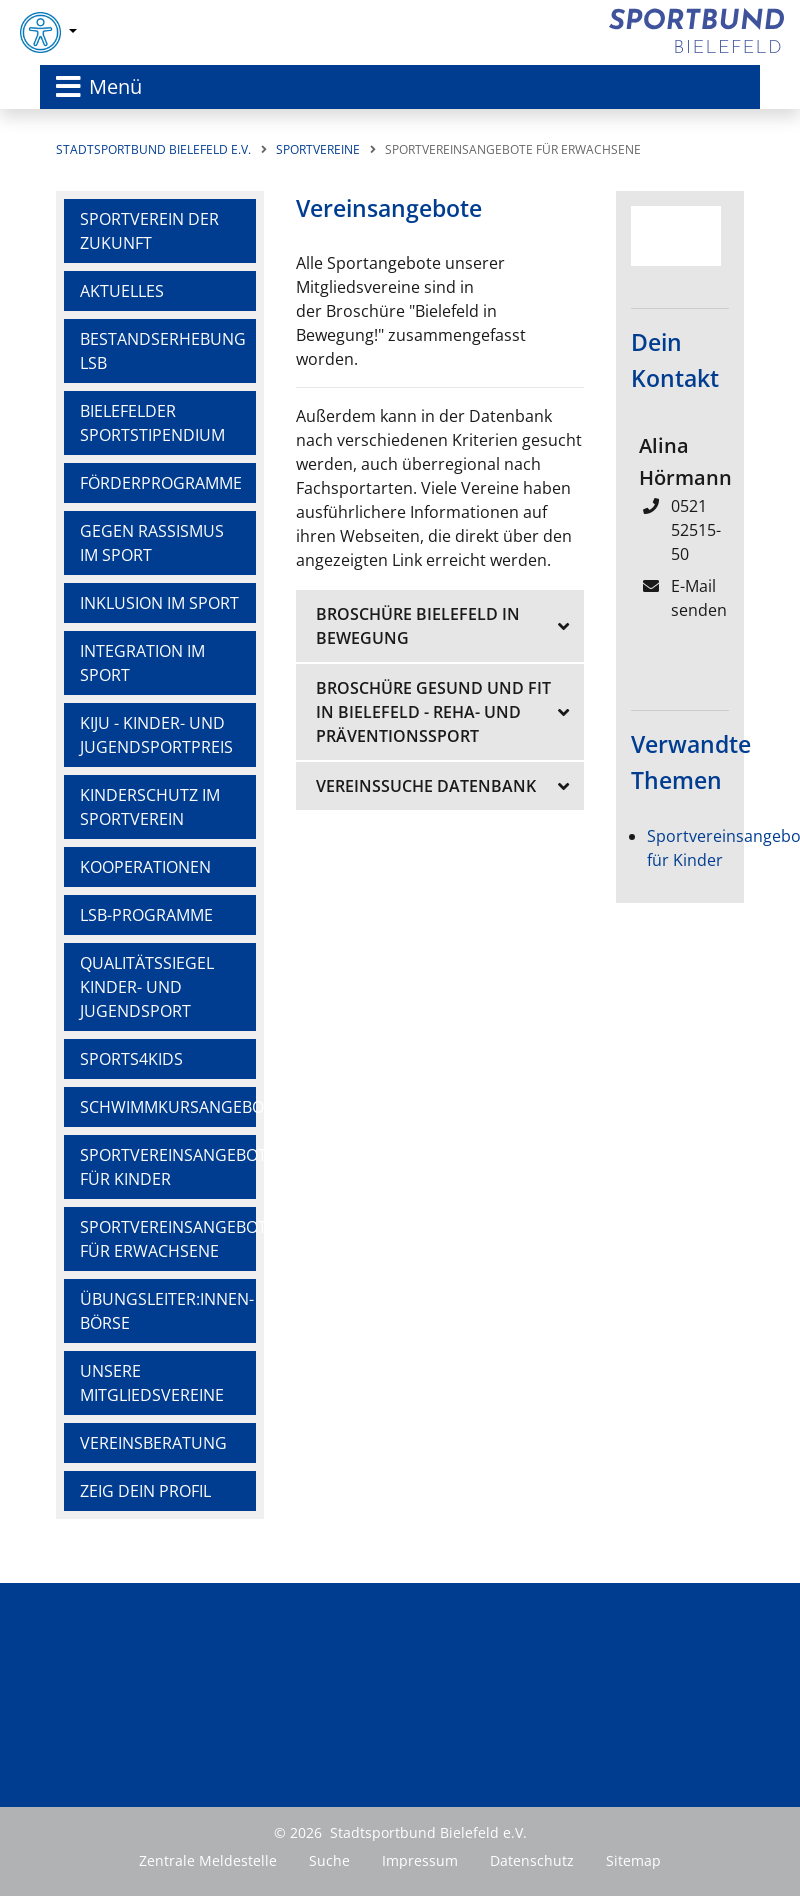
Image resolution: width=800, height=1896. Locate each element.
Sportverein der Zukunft (149, 231)
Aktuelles (122, 291)
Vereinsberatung (153, 1443)
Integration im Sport (142, 663)
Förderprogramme (161, 483)
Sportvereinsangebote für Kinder (168, 1167)
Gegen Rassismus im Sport (152, 543)
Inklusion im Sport (159, 603)
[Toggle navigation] (400, 87)
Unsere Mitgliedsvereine (152, 1383)
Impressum (420, 1860)
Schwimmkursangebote (168, 1107)
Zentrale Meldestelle (208, 1860)
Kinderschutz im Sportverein (150, 807)
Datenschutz (532, 1860)
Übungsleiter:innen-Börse (167, 1311)
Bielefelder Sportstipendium (152, 423)
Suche (329, 1860)
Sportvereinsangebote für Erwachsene (168, 1239)
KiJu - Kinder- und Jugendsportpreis (156, 735)
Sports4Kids (131, 1059)
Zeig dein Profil (145, 1491)
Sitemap (633, 1860)
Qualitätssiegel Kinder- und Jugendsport (147, 987)
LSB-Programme (146, 915)
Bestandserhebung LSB (163, 351)
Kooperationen (145, 867)
